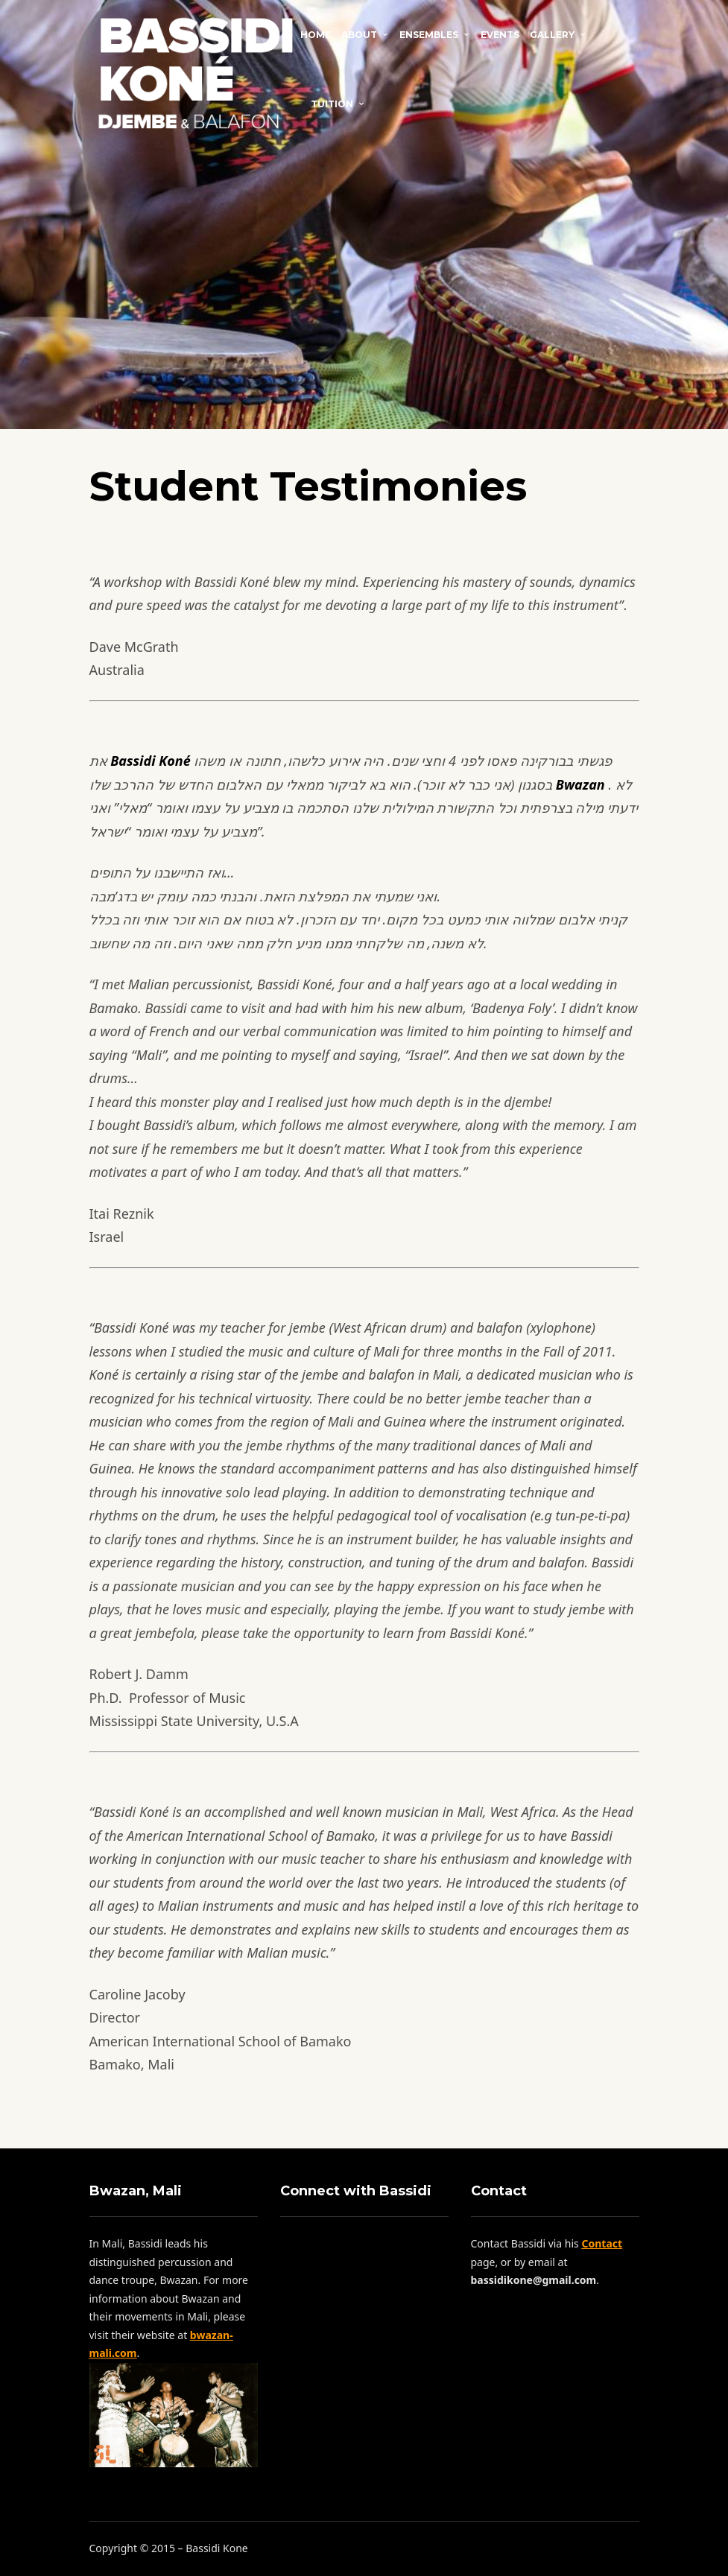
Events (500, 34)
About (359, 34)
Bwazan (580, 784)
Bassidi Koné (150, 761)
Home (315, 34)
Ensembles (428, 34)
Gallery (552, 34)
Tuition (332, 104)
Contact (381, 103)
